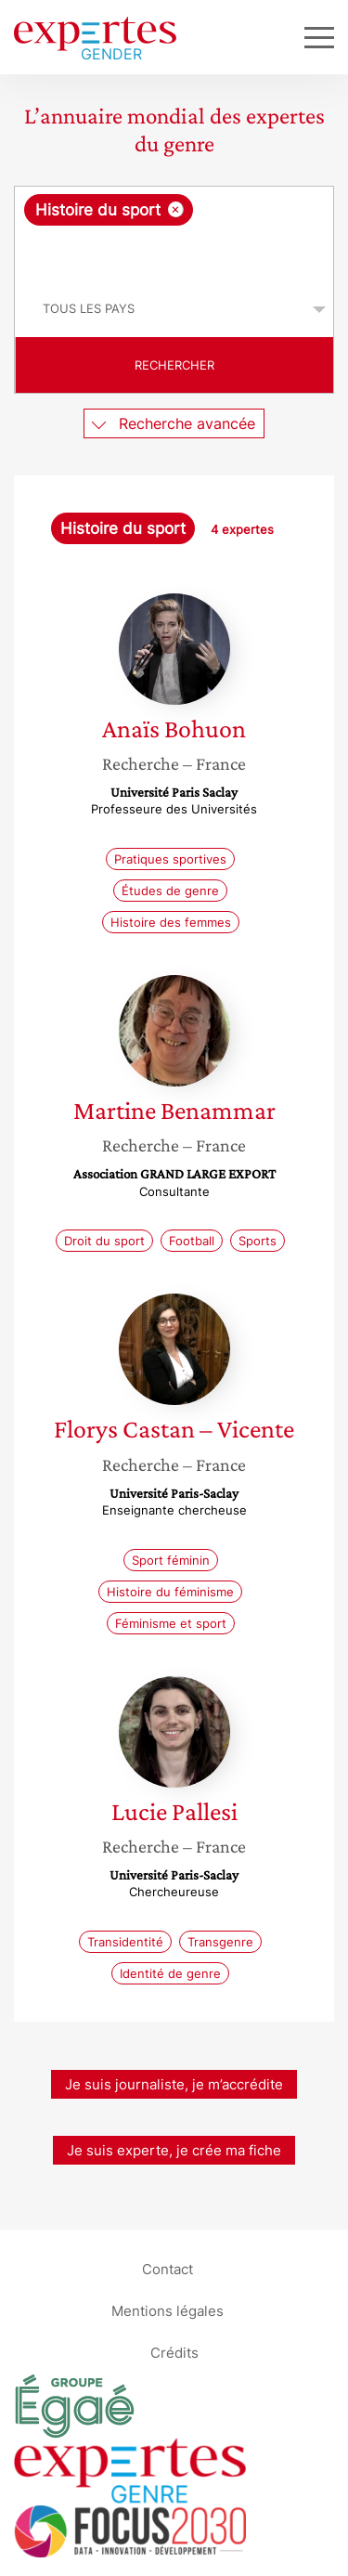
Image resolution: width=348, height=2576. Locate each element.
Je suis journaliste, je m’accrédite (174, 2084)
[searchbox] (175, 253)
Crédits (174, 2352)
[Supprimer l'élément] (176, 209)
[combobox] (174, 234)
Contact (167, 2269)
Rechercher (174, 365)
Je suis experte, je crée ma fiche (174, 2150)
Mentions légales (167, 2311)
